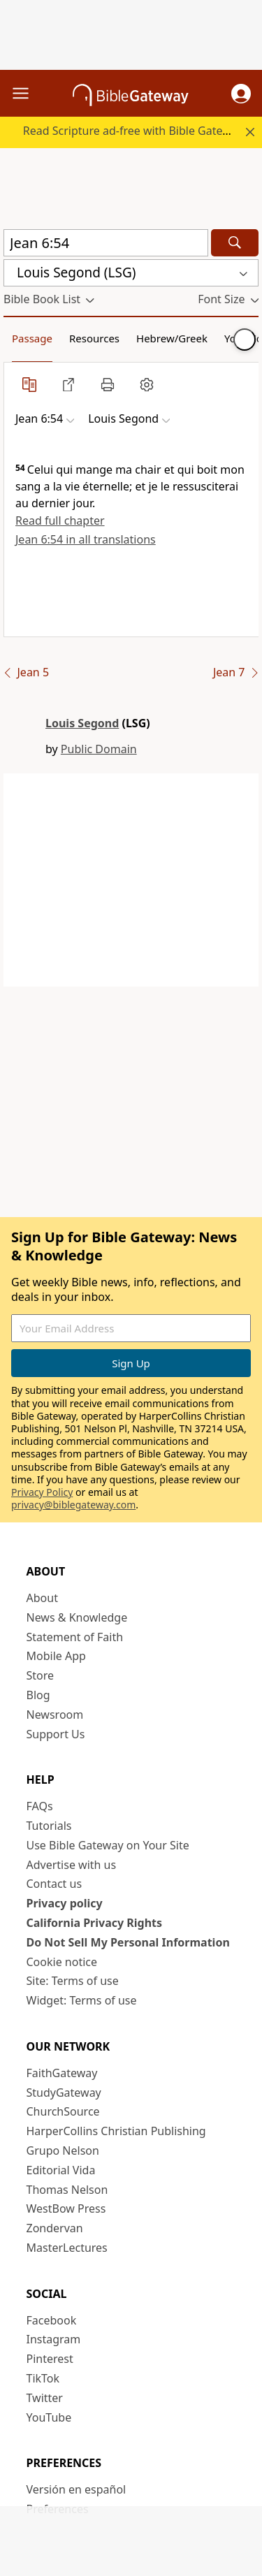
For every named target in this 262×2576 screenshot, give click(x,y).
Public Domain (99, 749)
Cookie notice (62, 1962)
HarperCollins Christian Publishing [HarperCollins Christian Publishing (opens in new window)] (116, 2131)
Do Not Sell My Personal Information (128, 1942)
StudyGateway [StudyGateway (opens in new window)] (64, 2092)
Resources (94, 338)
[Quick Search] (105, 242)
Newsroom (55, 1714)
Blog (38, 1695)
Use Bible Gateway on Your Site (108, 1845)
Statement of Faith (75, 1637)
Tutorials (49, 1825)
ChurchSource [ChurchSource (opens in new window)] (63, 2111)
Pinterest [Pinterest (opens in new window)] (50, 2358)
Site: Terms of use (73, 1980)
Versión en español (76, 2489)
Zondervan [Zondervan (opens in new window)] (55, 2228)
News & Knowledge (77, 1617)
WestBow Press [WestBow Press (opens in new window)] (66, 2208)
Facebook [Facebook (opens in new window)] (52, 2320)
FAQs (40, 1806)
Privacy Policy (42, 1492)
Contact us (54, 1883)
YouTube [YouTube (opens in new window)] (49, 2417)
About (42, 1598)
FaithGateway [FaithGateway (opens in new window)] (62, 2073)
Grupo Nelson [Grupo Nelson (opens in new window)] (63, 2150)
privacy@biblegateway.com (73, 1504)
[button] (241, 93)
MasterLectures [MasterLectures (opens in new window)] (67, 2247)
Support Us (56, 1734)
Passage (32, 338)
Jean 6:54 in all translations (85, 539)
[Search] (235, 242)
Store (40, 1675)
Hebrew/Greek (172, 338)
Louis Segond (82, 723)
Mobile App (56, 1656)
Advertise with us (72, 1864)
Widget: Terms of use (82, 2000)
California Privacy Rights (95, 1922)
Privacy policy (65, 1903)
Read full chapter (60, 520)
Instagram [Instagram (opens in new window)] (54, 2339)
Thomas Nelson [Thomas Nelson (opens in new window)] (67, 2189)
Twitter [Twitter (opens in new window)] (45, 2398)
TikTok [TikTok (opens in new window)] (43, 2378)
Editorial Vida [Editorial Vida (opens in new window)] (61, 2170)
